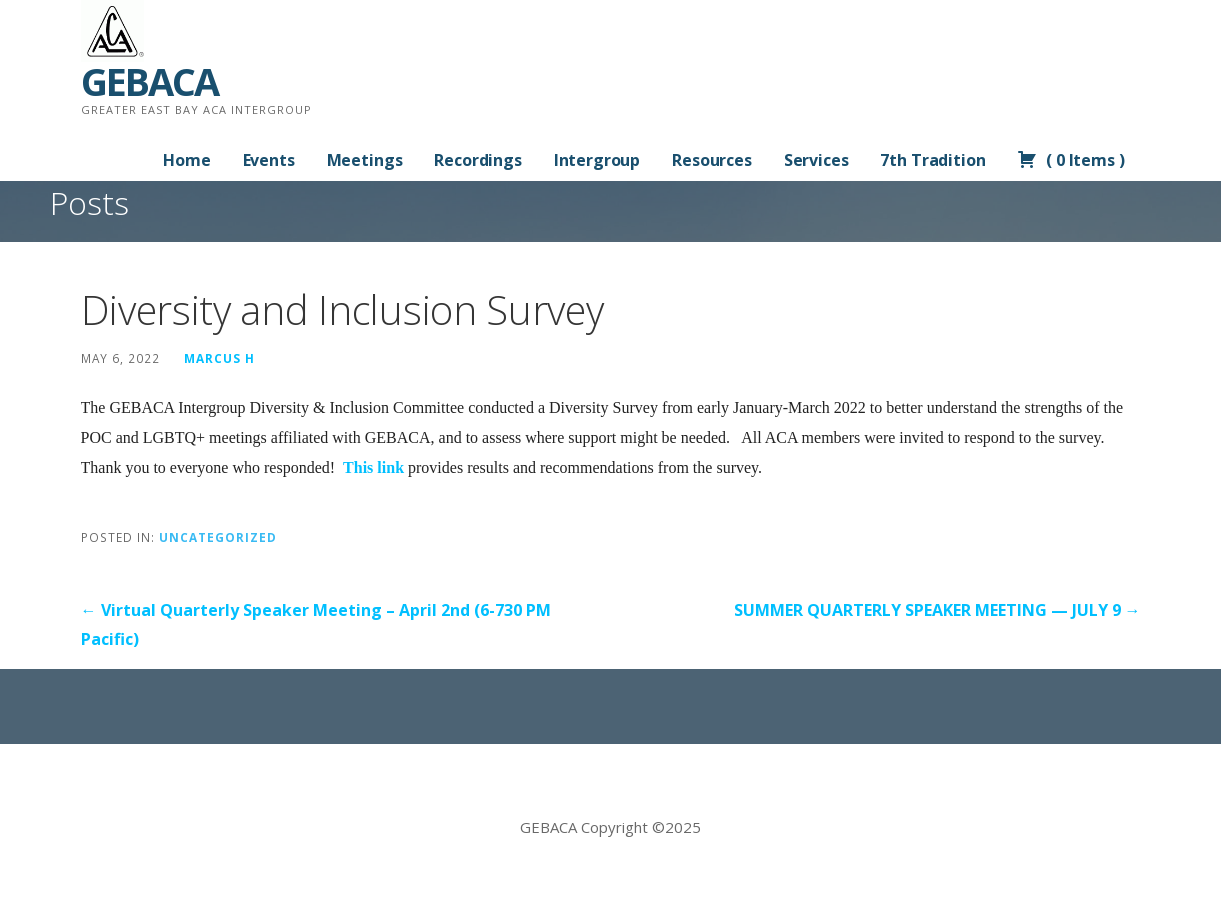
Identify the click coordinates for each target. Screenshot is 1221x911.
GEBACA (149, 81)
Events (269, 160)
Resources (712, 160)
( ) (1070, 160)
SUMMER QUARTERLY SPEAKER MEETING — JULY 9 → (937, 610)
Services (816, 160)
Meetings (365, 160)
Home (186, 160)
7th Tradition (932, 160)
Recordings (477, 160)
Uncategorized (218, 537)
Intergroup (597, 160)
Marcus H (219, 358)
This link (373, 467)
